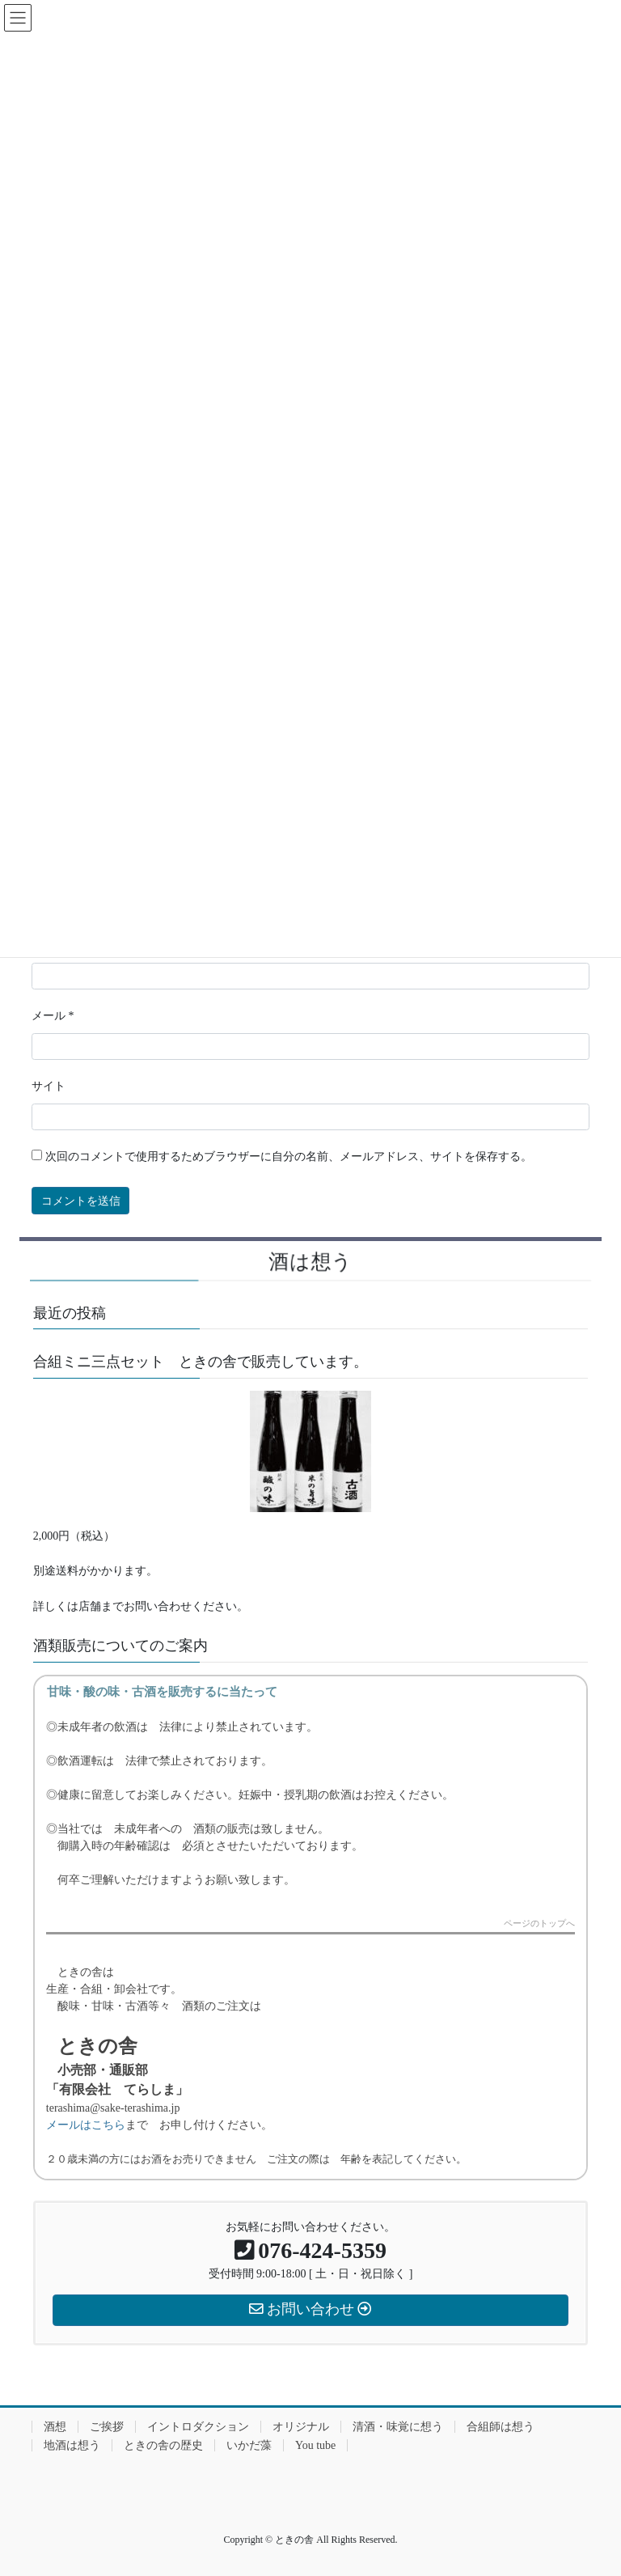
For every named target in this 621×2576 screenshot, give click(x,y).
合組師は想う (500, 2427)
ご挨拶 (107, 2427)
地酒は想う (72, 2445)
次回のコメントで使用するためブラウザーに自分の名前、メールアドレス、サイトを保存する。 (288, 1156)
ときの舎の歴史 (163, 2445)
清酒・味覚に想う (398, 2427)
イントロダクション (198, 2427)
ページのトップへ (539, 1923)
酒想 (55, 2427)
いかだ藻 (249, 2445)
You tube (315, 2445)
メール (53, 1016)
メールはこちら (85, 2125)
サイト (48, 1086)
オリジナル (300, 2427)
